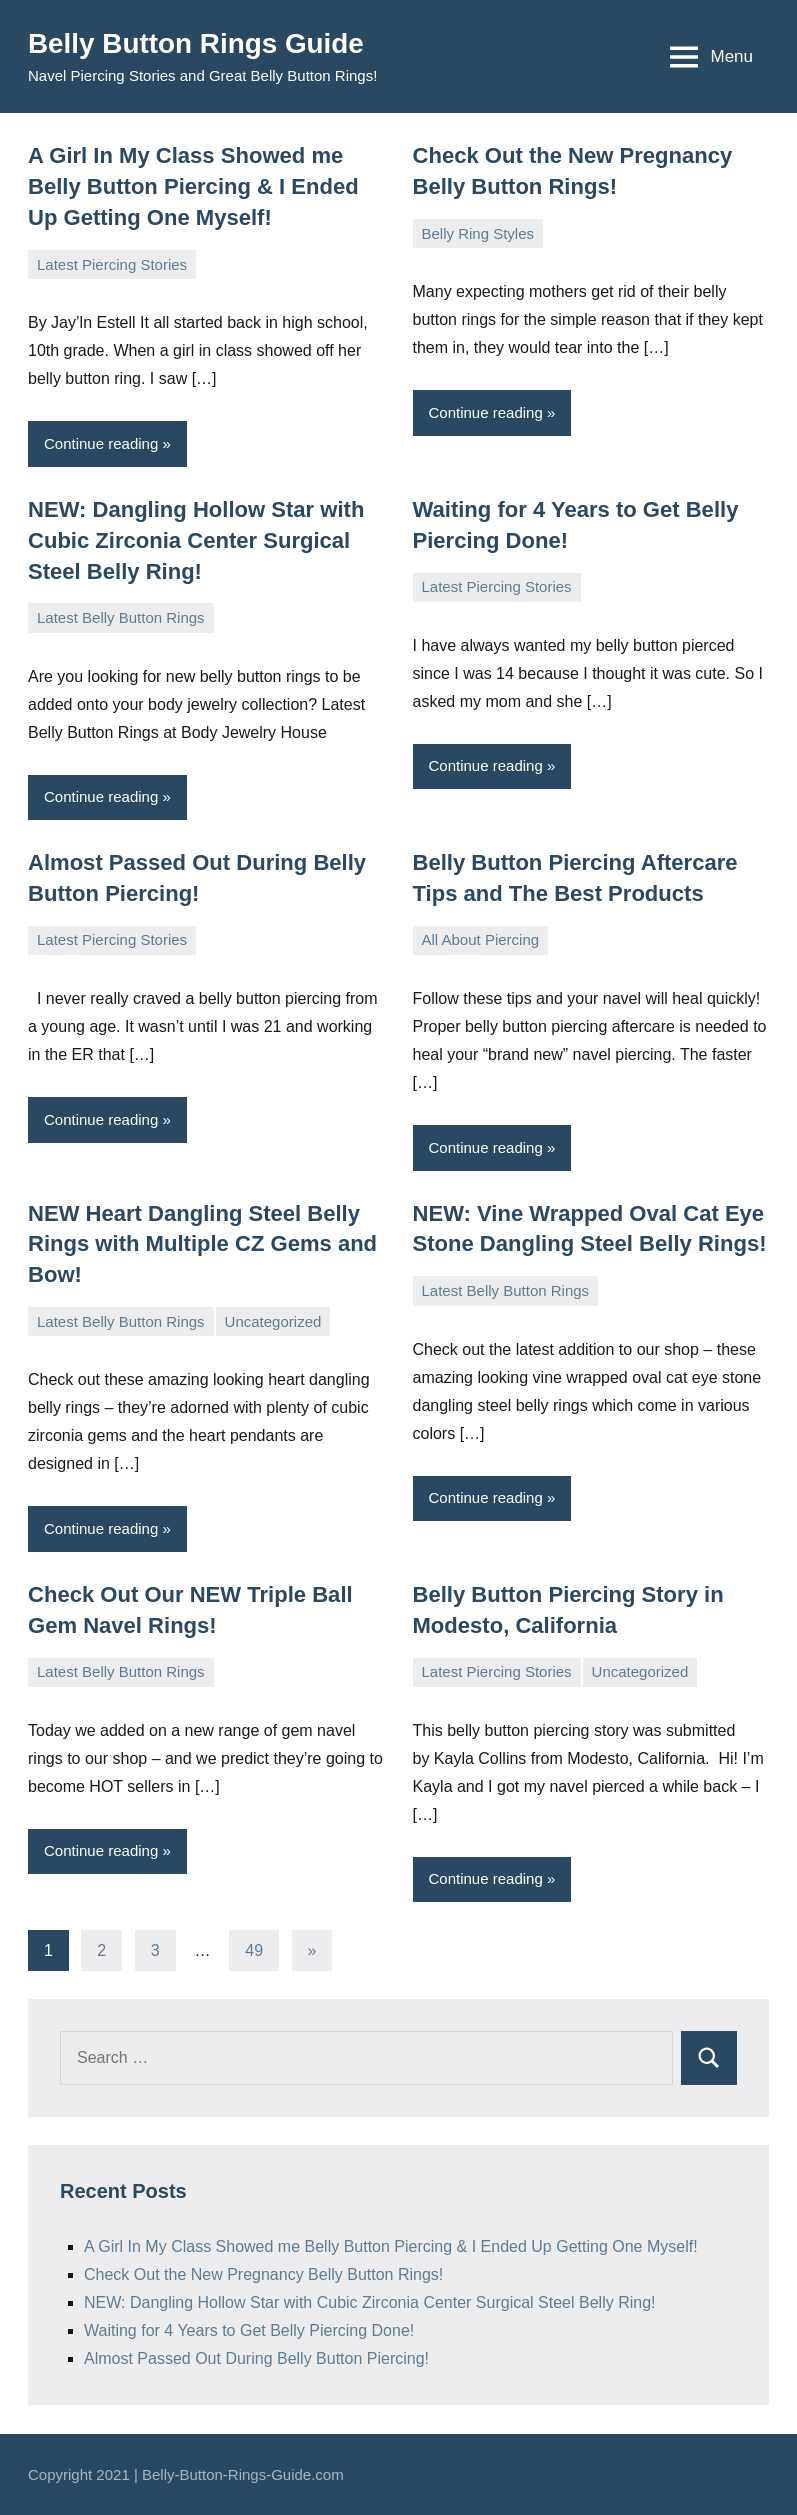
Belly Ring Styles (478, 233)
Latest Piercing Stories (112, 263)
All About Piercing (481, 939)
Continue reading (101, 443)
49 (254, 1949)
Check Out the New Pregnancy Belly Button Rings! (263, 2273)
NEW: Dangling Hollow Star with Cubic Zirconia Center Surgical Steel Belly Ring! (196, 540)
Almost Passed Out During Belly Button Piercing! (256, 2357)
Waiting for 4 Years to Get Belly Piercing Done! (249, 2329)
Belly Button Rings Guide (197, 43)
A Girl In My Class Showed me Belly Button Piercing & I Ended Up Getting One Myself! (193, 186)
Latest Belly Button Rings (121, 616)
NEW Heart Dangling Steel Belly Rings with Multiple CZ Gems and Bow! (202, 1243)
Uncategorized (273, 1320)
